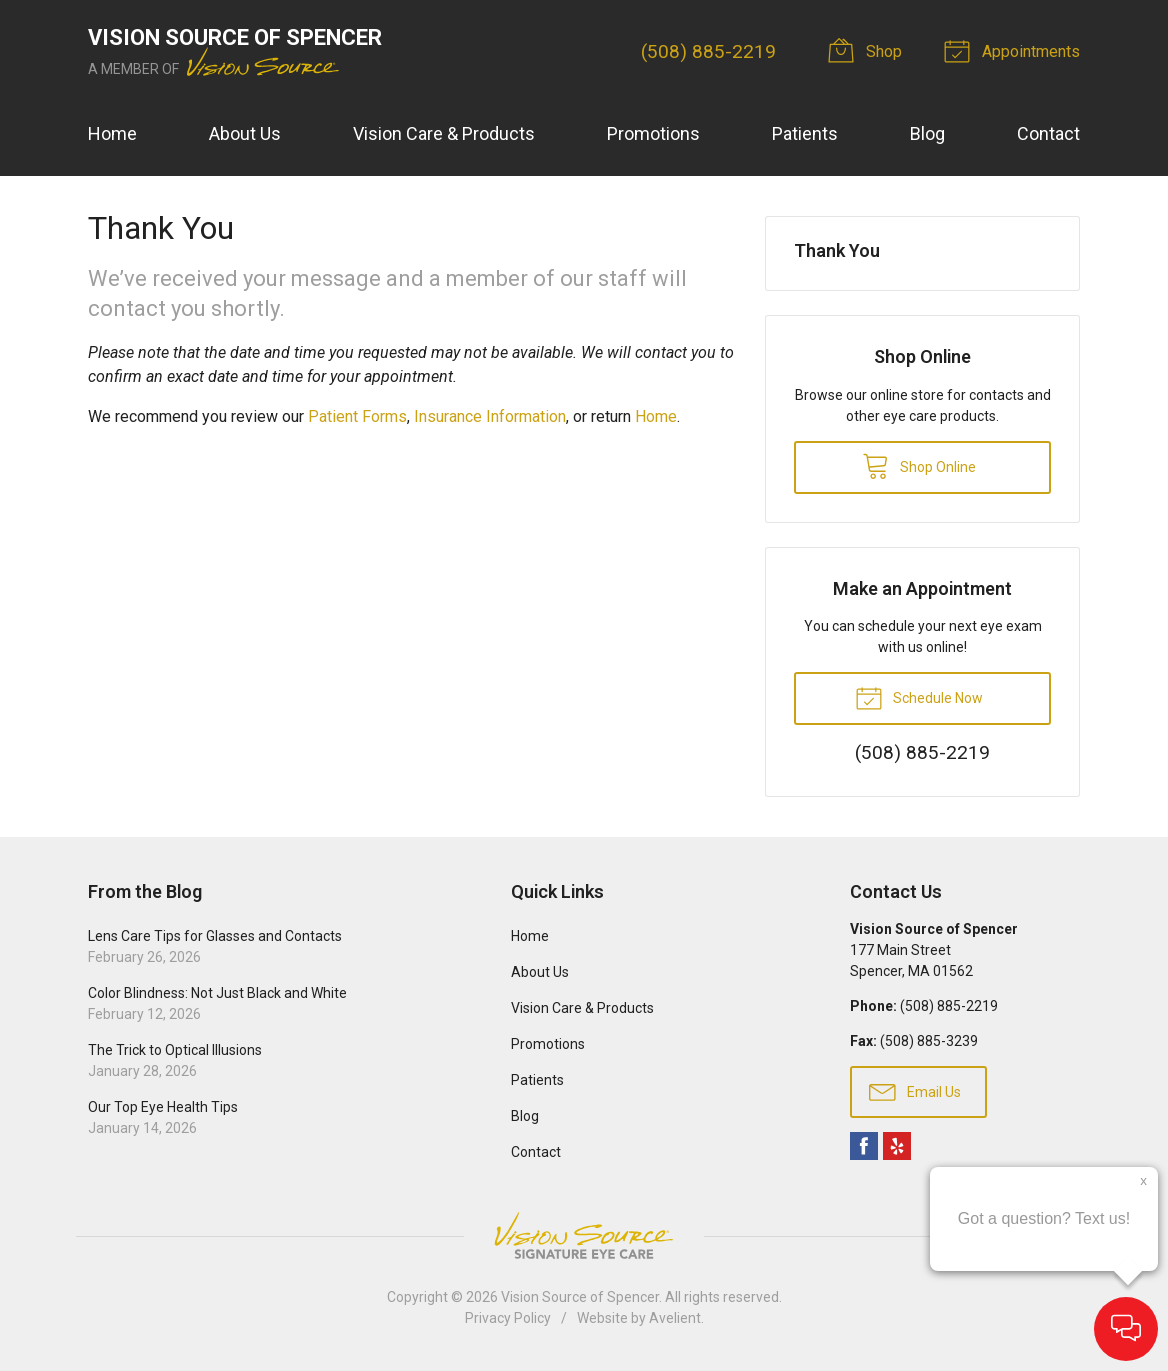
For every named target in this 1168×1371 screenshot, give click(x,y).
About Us (245, 133)
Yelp (897, 1146)
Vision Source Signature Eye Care (584, 1235)
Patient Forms (357, 416)
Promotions (653, 133)
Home (112, 133)
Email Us (915, 1091)
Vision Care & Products (444, 133)
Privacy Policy (508, 1318)
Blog (927, 133)
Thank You (837, 250)
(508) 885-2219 (708, 51)
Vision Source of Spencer (580, 1297)
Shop (868, 50)
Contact (1048, 133)
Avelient (675, 1318)
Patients (805, 133)
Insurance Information (490, 416)
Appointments (1015, 50)
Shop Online (919, 465)
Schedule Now (919, 697)
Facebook (864, 1146)
